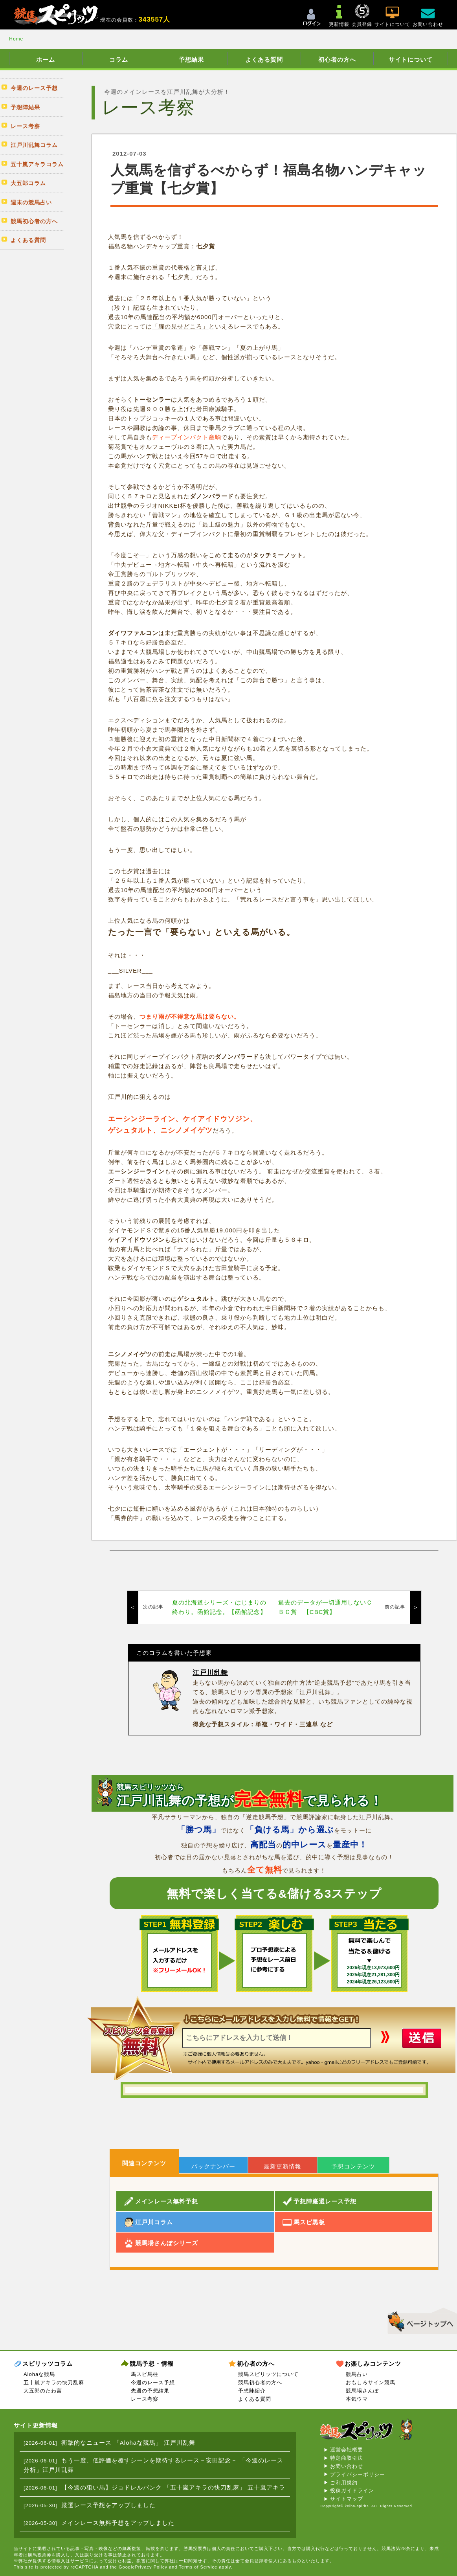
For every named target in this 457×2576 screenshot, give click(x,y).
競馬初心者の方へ (260, 2382)
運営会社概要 (346, 2450)
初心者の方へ (337, 59)
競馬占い (357, 2374)
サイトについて (411, 59)
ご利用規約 (344, 2483)
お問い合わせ (346, 2466)
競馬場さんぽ (362, 2391)
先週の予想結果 (150, 2391)
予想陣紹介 (252, 2391)
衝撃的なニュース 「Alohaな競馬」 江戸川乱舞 (128, 2442)
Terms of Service (198, 2567)
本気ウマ (357, 2399)
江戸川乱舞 (210, 1672)
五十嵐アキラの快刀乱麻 (54, 2382)
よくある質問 (264, 59)
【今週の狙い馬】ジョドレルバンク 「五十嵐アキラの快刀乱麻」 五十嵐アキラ (173, 2487)
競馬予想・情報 (152, 2363)
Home (16, 39)
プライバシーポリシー (357, 2474)
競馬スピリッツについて (268, 2374)
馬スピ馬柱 (144, 2374)
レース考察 (144, 2399)
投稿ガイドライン (352, 2490)
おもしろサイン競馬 (370, 2382)
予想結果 (191, 59)
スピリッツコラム (47, 2363)
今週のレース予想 (153, 2382)
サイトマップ (346, 2499)
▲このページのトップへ (419, 2319)
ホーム (45, 59)
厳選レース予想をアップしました (108, 2505)
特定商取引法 (346, 2458)
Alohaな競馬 (39, 2374)
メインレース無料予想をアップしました (117, 2522)
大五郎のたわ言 (43, 2391)
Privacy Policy (151, 2567)
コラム (118, 59)
